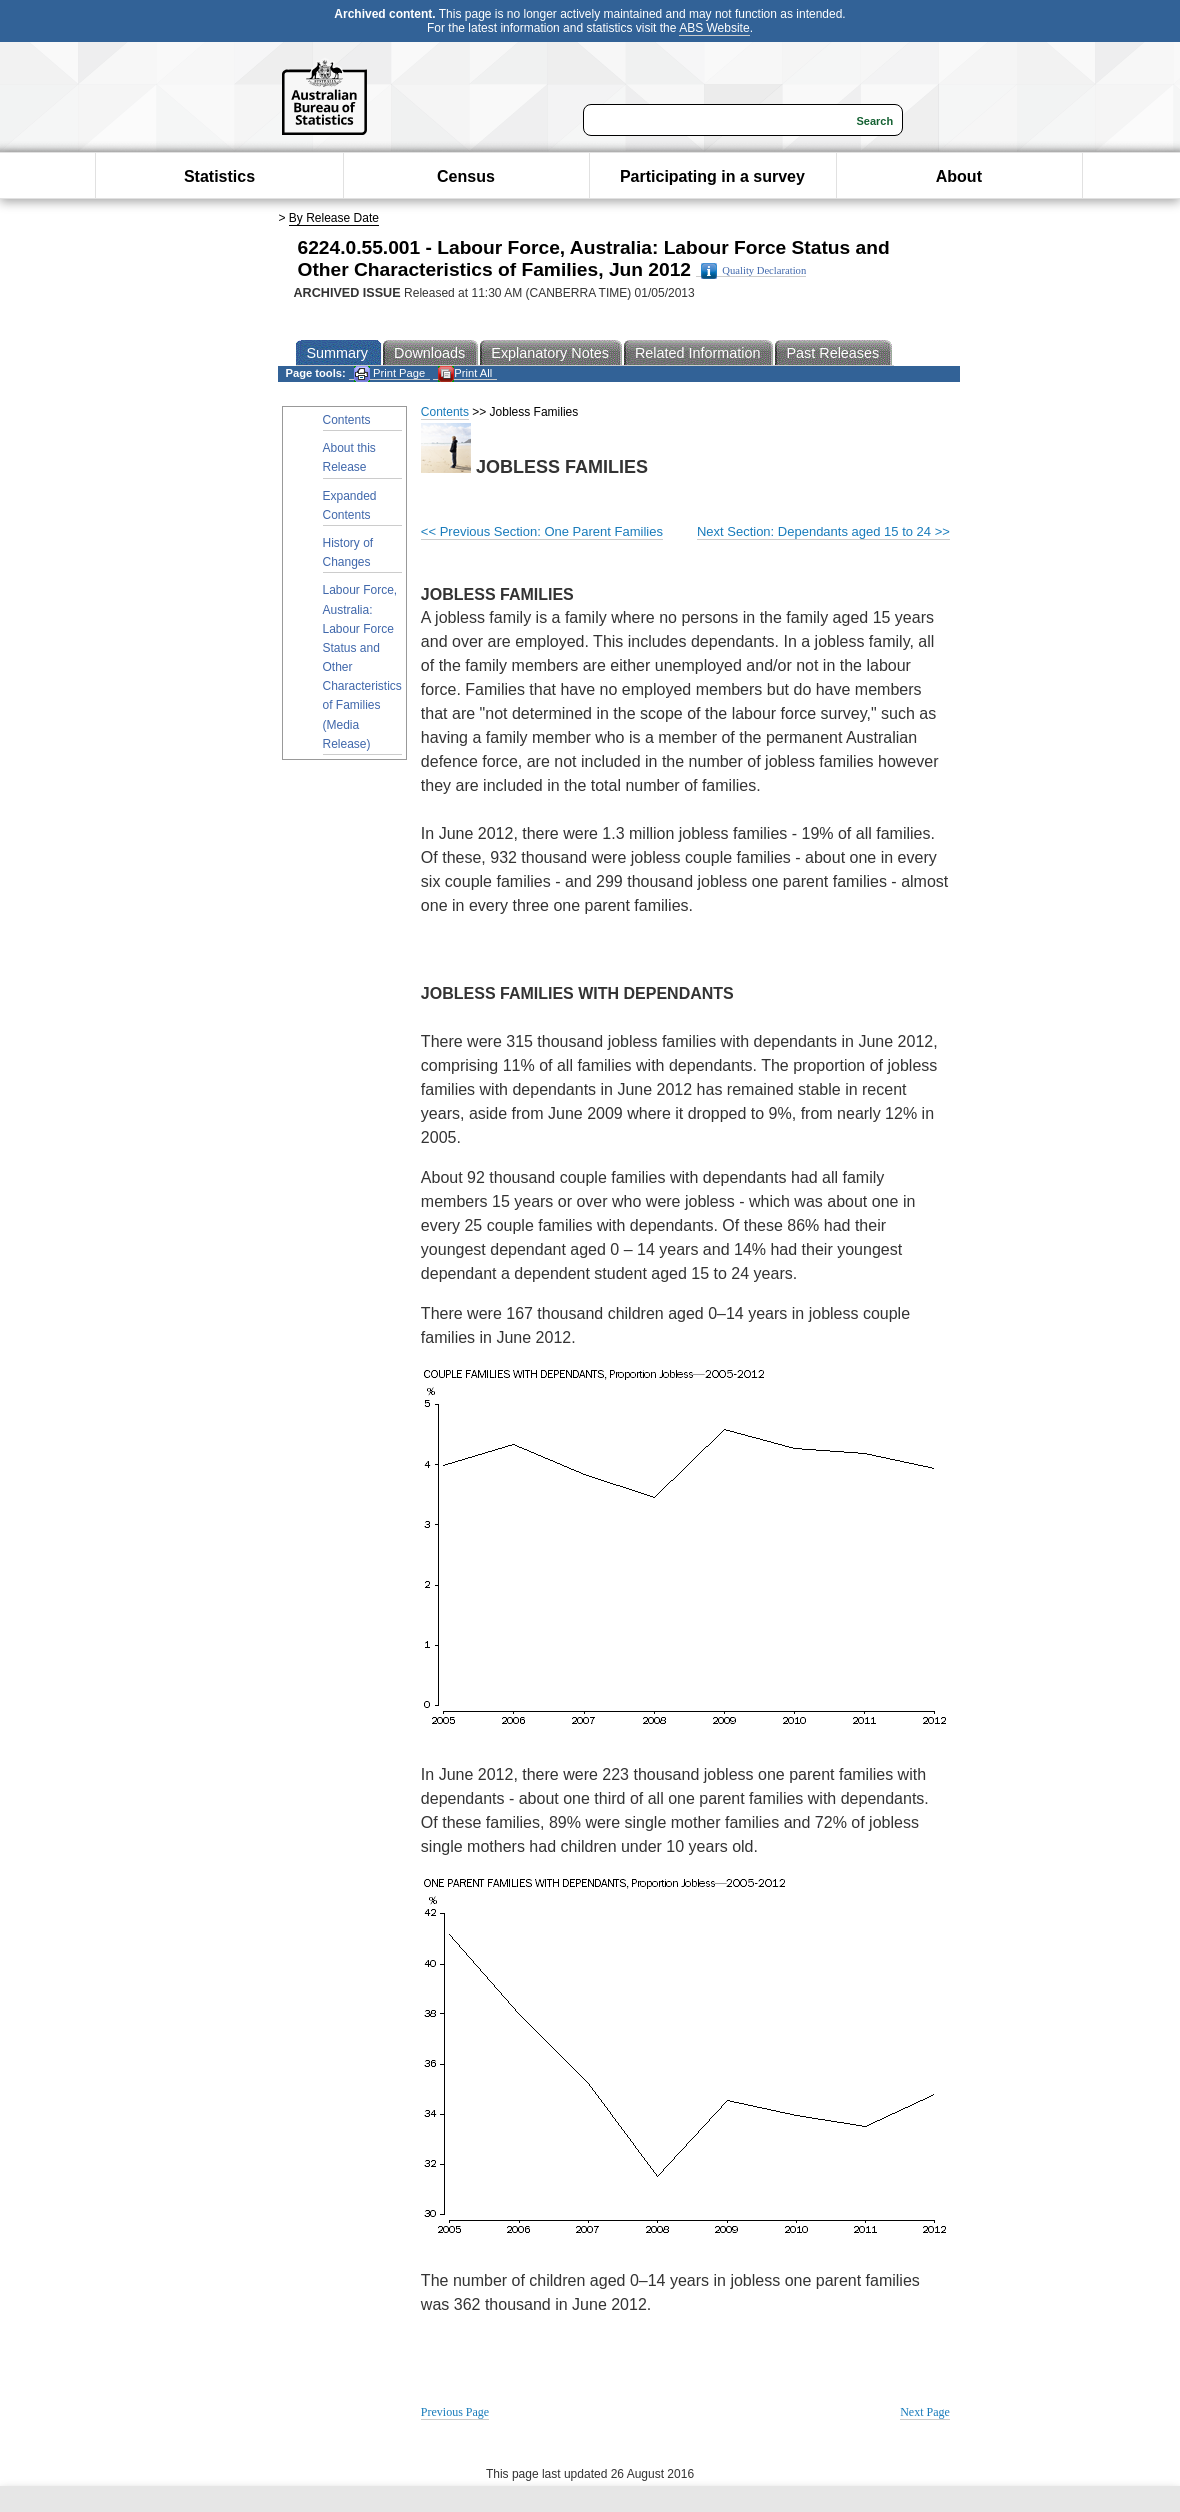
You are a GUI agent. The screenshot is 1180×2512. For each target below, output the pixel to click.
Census (466, 176)
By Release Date (334, 218)
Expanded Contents (350, 505)
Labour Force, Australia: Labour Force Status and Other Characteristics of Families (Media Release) (362, 667)
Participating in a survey (712, 176)
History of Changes (348, 552)
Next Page (925, 2412)
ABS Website (714, 28)
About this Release (349, 457)
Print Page (389, 373)
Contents (347, 420)
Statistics (219, 176)
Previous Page (455, 2412)
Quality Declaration (753, 271)
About (959, 176)
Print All (465, 373)
